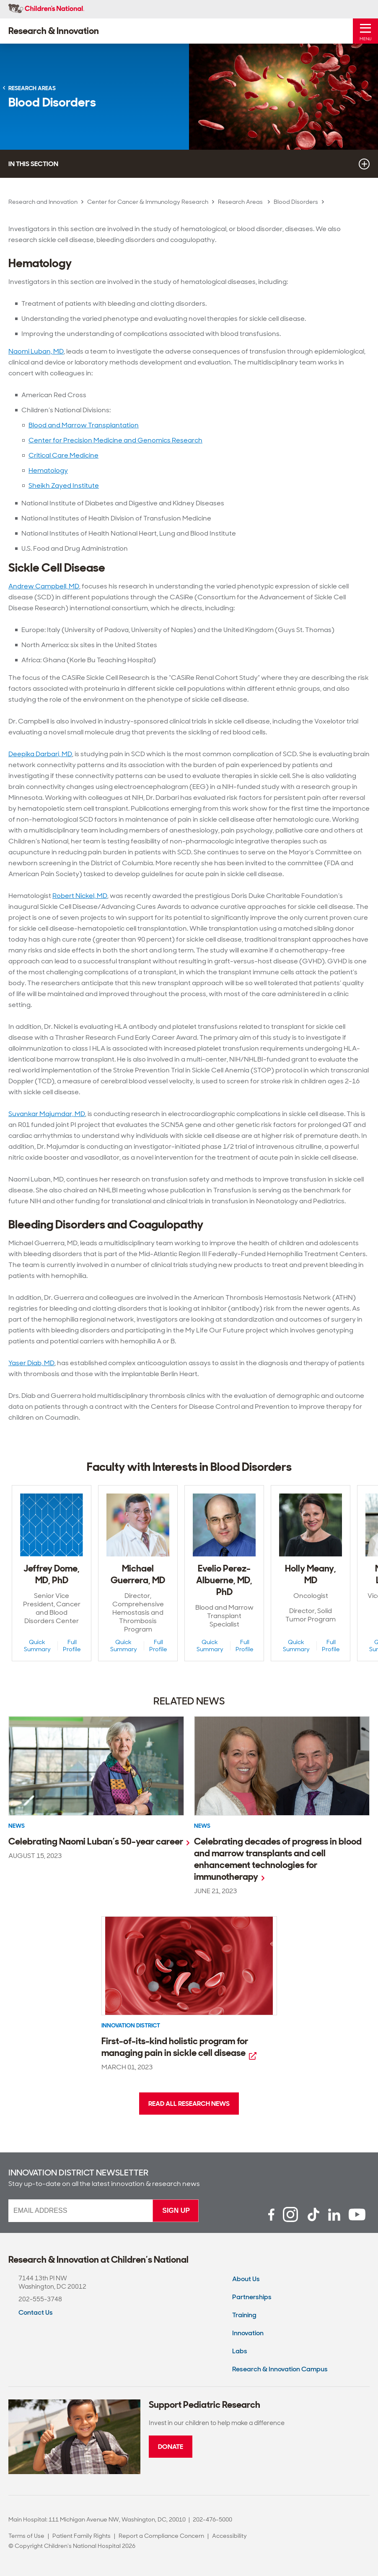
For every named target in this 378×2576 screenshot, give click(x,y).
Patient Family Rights (81, 2536)
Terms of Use (26, 2536)
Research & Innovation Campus (280, 2369)
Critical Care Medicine (63, 455)
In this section (189, 164)
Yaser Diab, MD (31, 1362)
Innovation (248, 2333)
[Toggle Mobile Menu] (365, 31)
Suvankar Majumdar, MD (46, 1113)
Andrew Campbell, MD (43, 586)
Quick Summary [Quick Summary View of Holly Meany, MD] (296, 1646)
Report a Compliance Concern (161, 2536)
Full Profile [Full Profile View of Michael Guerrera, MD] (158, 1646)
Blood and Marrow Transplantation (83, 425)
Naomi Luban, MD (36, 351)
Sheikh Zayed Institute (63, 485)
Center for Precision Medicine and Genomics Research (115, 440)
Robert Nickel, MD (79, 895)
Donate (170, 2446)
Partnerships (252, 2296)
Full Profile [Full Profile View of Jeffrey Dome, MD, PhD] (72, 1646)
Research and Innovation (43, 202)
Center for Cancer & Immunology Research (147, 202)
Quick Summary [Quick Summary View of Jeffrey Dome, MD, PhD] (37, 1646)
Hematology (48, 470)
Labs (239, 2351)
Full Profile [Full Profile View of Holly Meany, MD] (331, 1646)
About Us (246, 2278)
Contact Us (35, 2312)
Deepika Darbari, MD (40, 753)
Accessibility (229, 2536)
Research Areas (241, 202)
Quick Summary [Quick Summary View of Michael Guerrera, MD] (123, 1646)
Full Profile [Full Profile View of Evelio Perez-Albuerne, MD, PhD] (245, 1646)
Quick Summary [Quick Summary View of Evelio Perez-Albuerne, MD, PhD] (210, 1646)
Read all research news (189, 2103)
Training (244, 2315)
